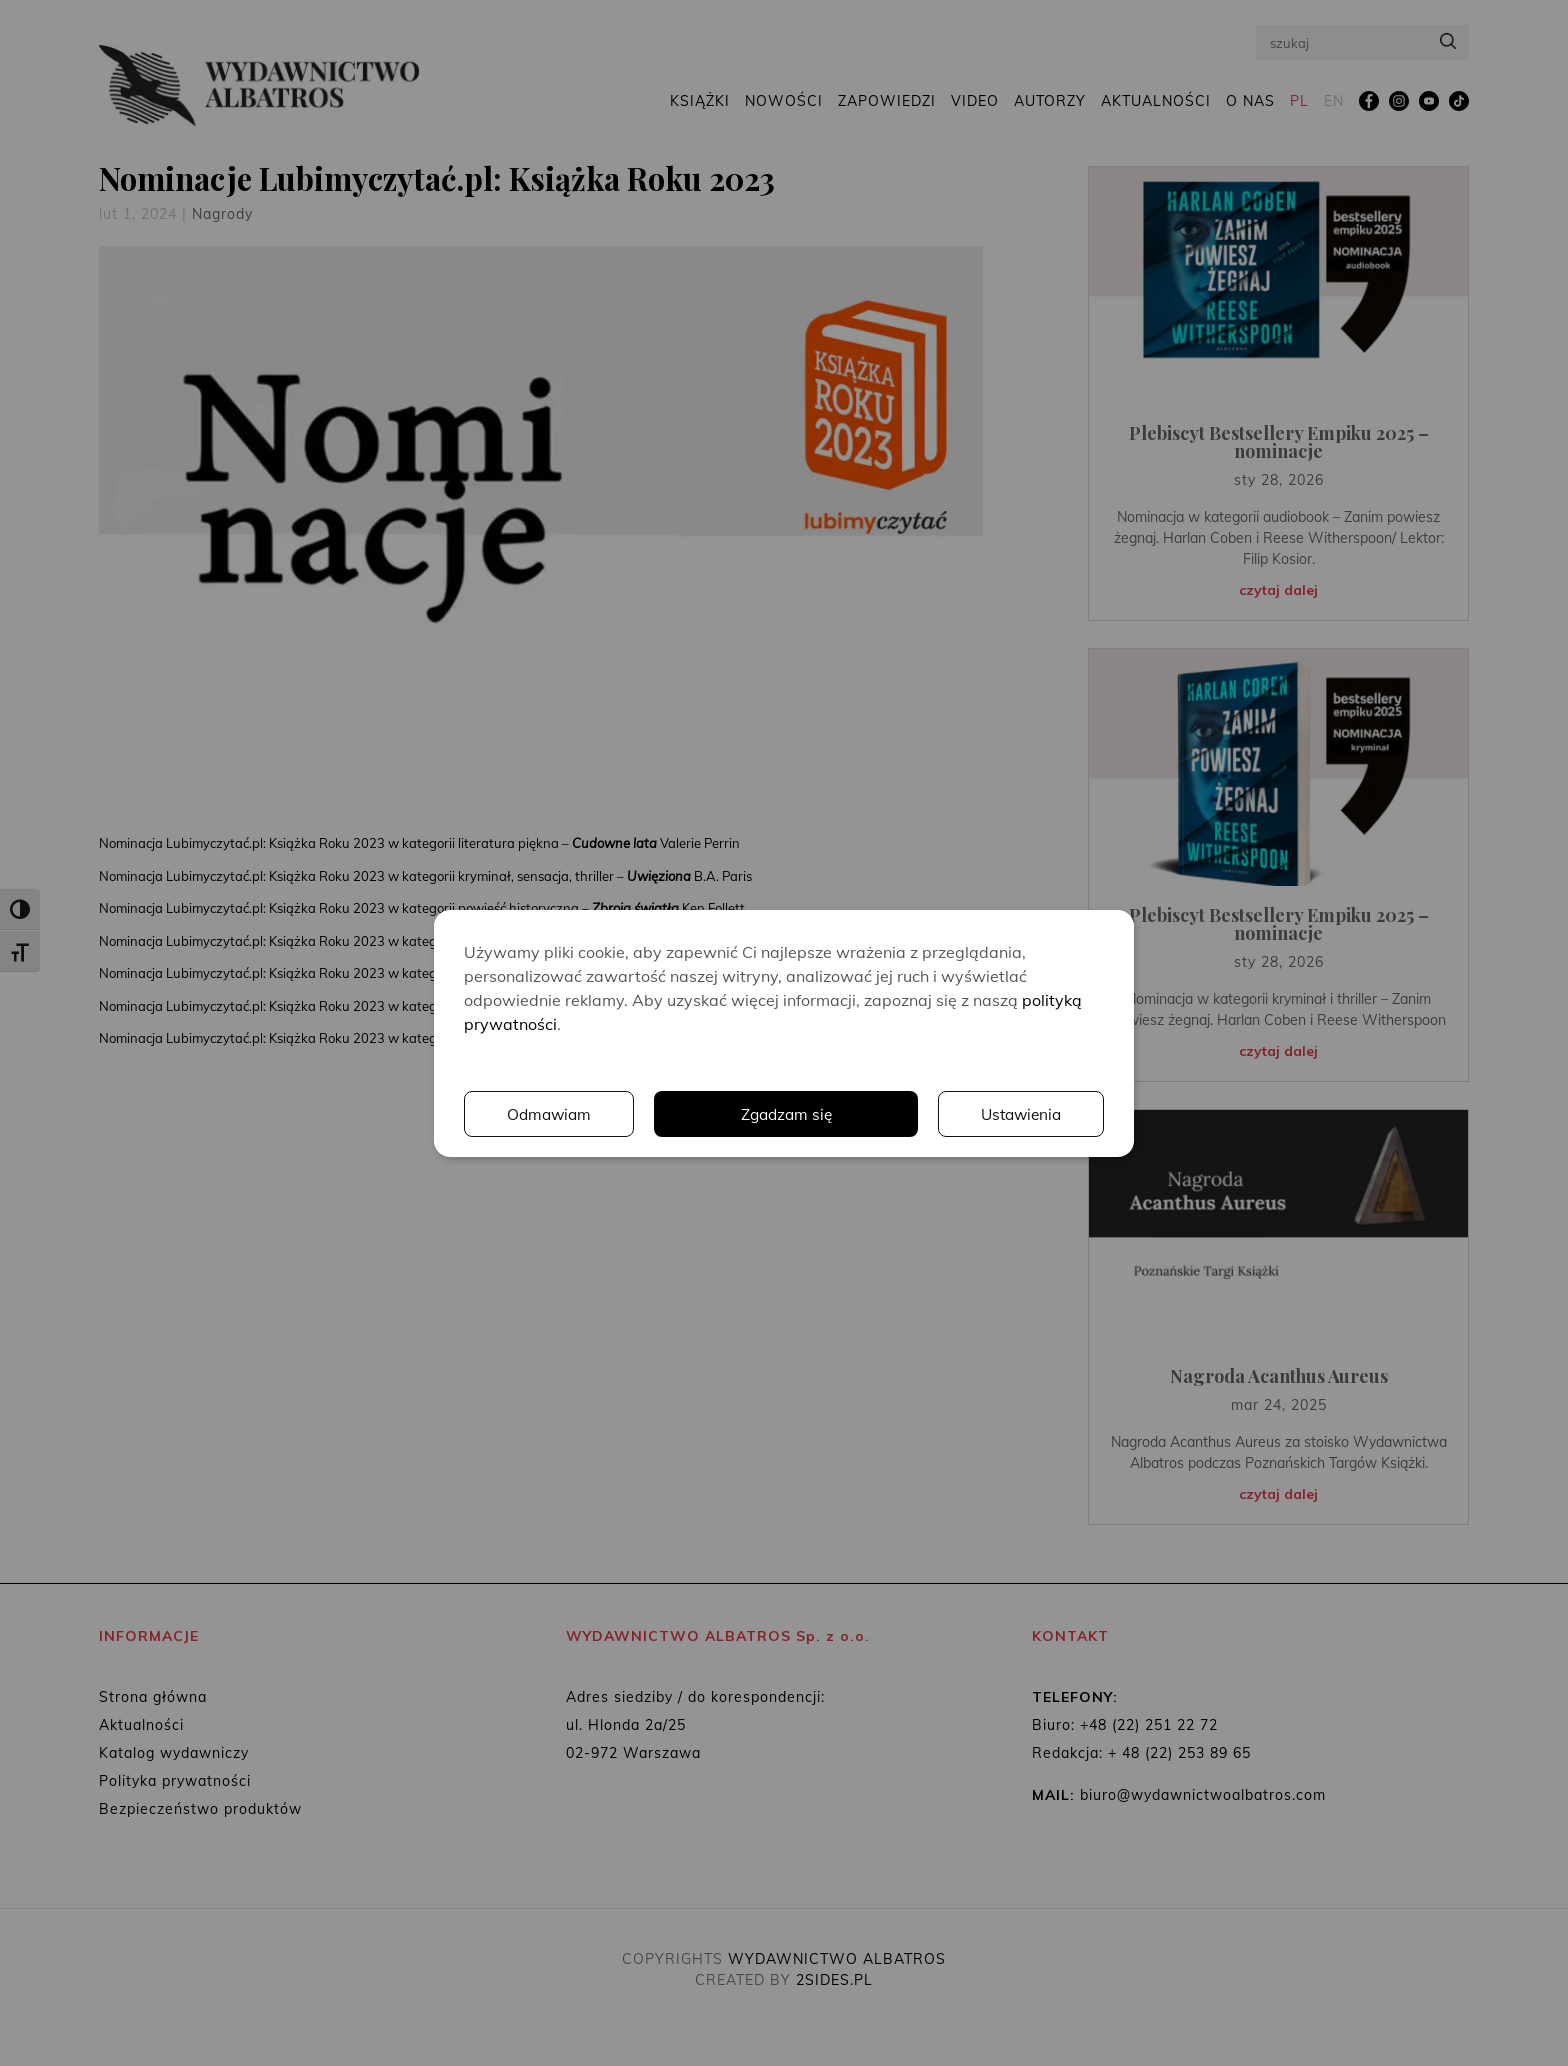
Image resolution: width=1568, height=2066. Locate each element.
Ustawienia (829, 1114)
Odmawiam (1019, 1114)
